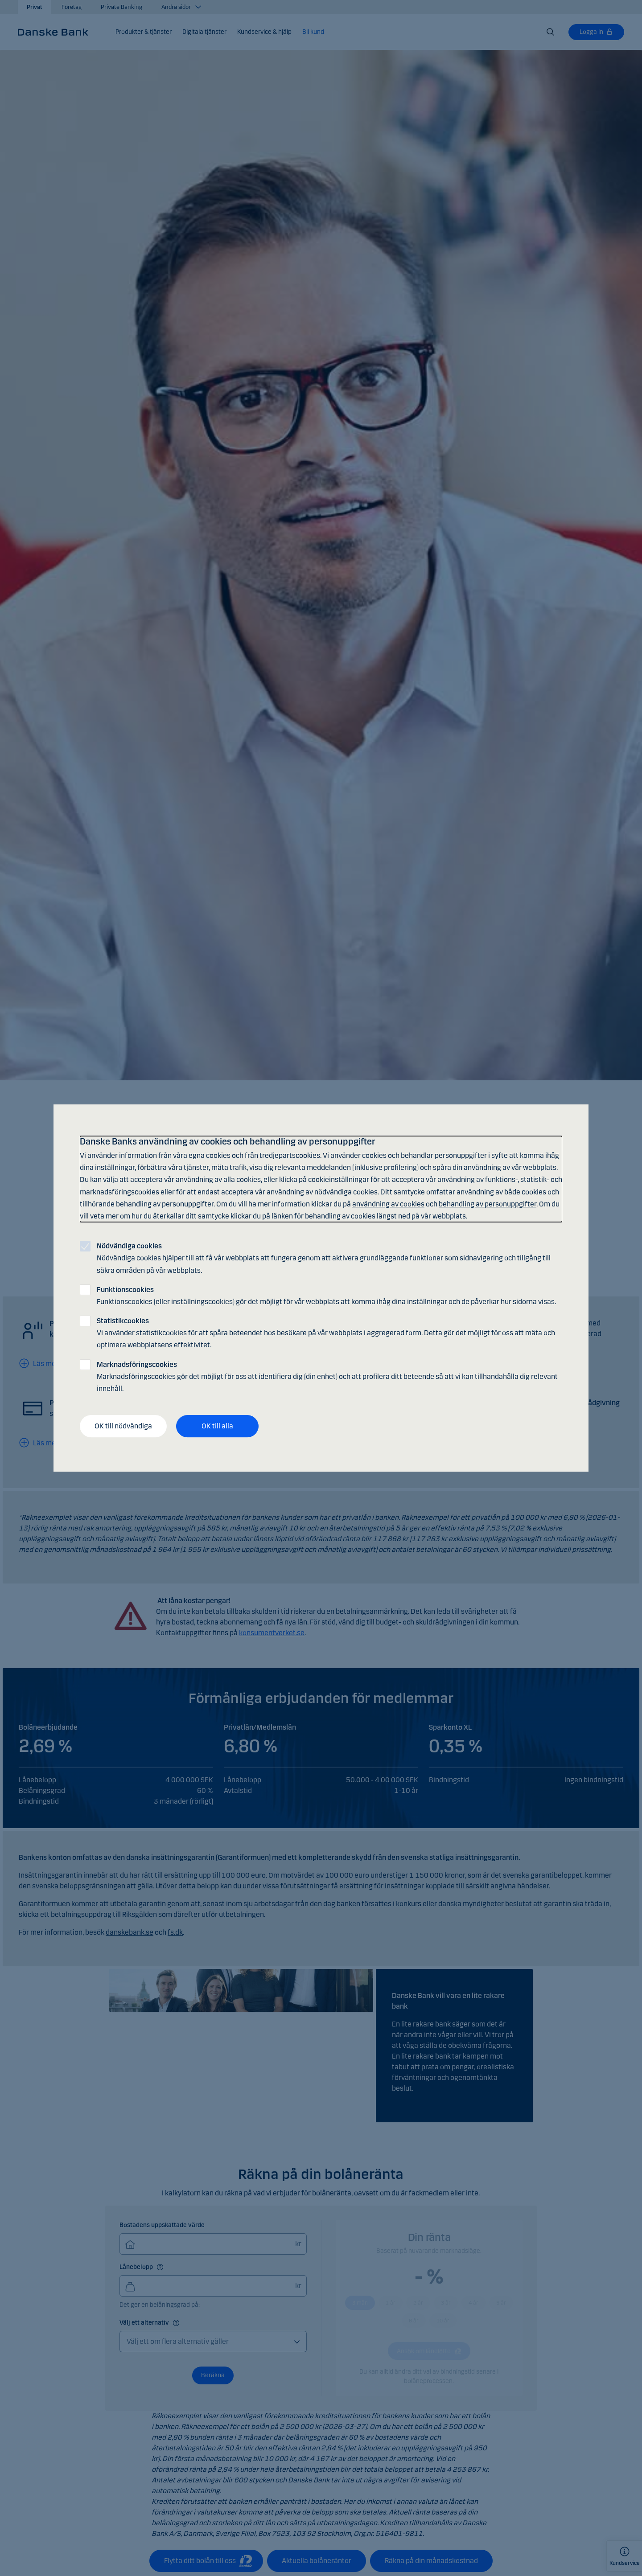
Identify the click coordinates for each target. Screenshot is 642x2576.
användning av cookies (388, 1204)
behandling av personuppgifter (487, 1204)
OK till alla (217, 1426)
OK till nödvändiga (123, 1426)
